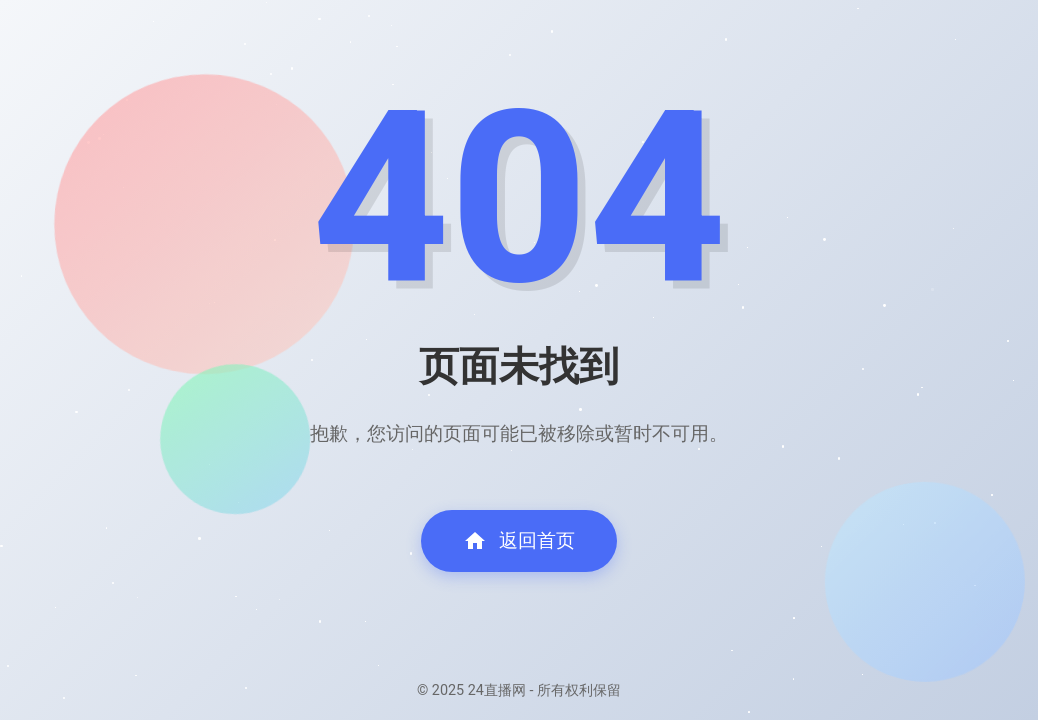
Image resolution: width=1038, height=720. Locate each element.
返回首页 (519, 541)
